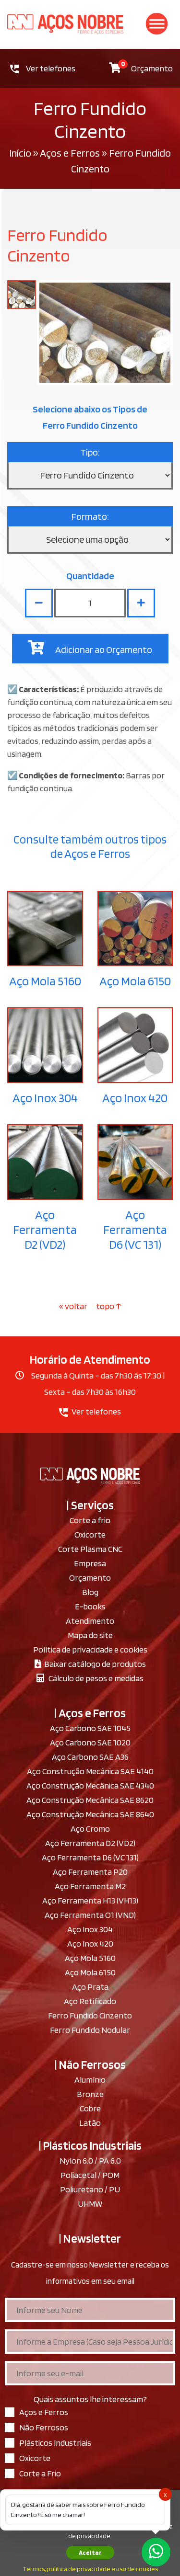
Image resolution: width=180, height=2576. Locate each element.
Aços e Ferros (70, 153)
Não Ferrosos (43, 2427)
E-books (90, 1606)
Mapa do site (90, 1635)
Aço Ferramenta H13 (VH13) (90, 1900)
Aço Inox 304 (45, 1097)
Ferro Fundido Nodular (90, 2030)
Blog (90, 1592)
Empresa (90, 1563)
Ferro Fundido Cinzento (90, 2015)
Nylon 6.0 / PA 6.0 (90, 2160)
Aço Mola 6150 (135, 980)
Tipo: (90, 452)
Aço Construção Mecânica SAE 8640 (90, 1814)
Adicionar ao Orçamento (90, 647)
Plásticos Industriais (55, 2443)
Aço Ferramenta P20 (90, 1872)
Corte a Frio (40, 2473)
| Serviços (90, 1505)
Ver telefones (42, 68)
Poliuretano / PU (90, 2189)
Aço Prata (90, 1987)
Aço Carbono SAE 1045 (90, 1728)
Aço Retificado (90, 2001)
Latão (90, 2123)
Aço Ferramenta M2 (90, 1886)
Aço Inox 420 (135, 1097)
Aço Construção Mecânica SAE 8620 (90, 1800)
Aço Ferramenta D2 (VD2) (45, 1229)
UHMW (90, 2204)
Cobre (90, 2108)
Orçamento (141, 66)
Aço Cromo (90, 1829)
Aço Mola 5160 (45, 980)
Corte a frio (90, 1520)
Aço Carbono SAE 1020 (90, 1742)
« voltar (74, 1306)
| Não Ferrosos (90, 2064)
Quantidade (90, 575)
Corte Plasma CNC (90, 1549)
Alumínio (90, 2079)
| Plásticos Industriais (90, 2145)
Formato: (90, 516)
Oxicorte (90, 1534)
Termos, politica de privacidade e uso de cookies (90, 2569)
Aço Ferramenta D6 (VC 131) (135, 1229)
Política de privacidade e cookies (90, 1649)
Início (20, 153)
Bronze (90, 2094)
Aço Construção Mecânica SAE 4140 (90, 1771)
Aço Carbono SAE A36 (90, 1757)
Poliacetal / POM (90, 2175)
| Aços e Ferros (90, 1713)
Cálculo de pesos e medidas (90, 1678)
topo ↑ (108, 1306)
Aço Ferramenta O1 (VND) (90, 1915)
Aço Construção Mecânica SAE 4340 (90, 1785)
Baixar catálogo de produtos (90, 1664)
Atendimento (90, 1621)
